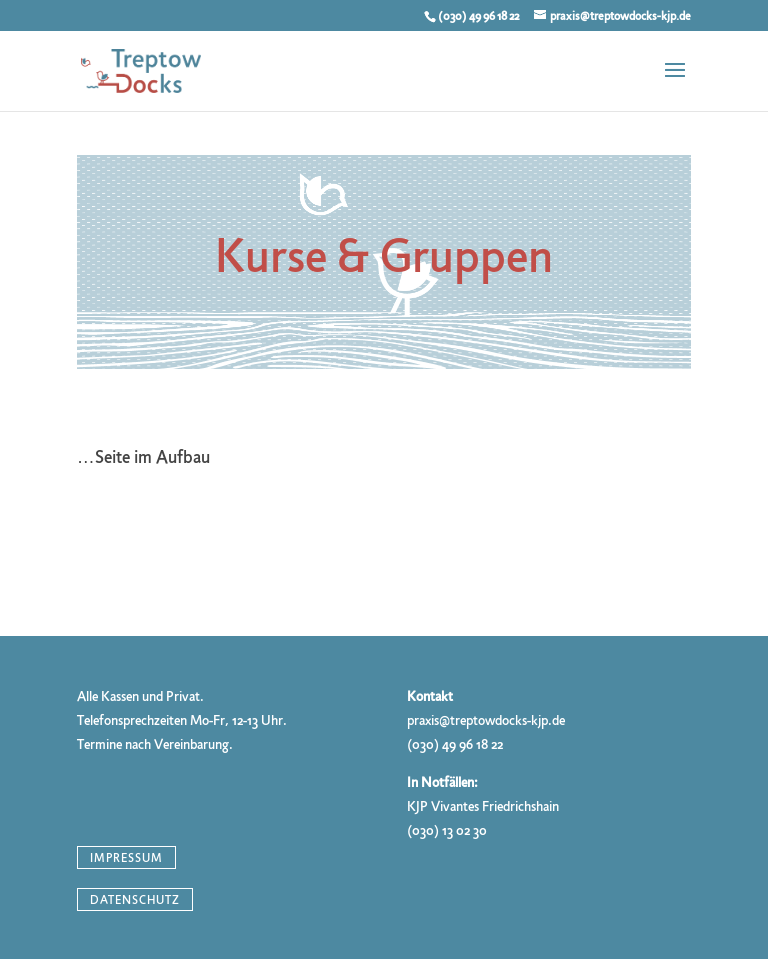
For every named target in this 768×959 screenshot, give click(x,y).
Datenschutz (135, 900)
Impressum (126, 857)
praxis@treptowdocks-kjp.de (486, 720)
